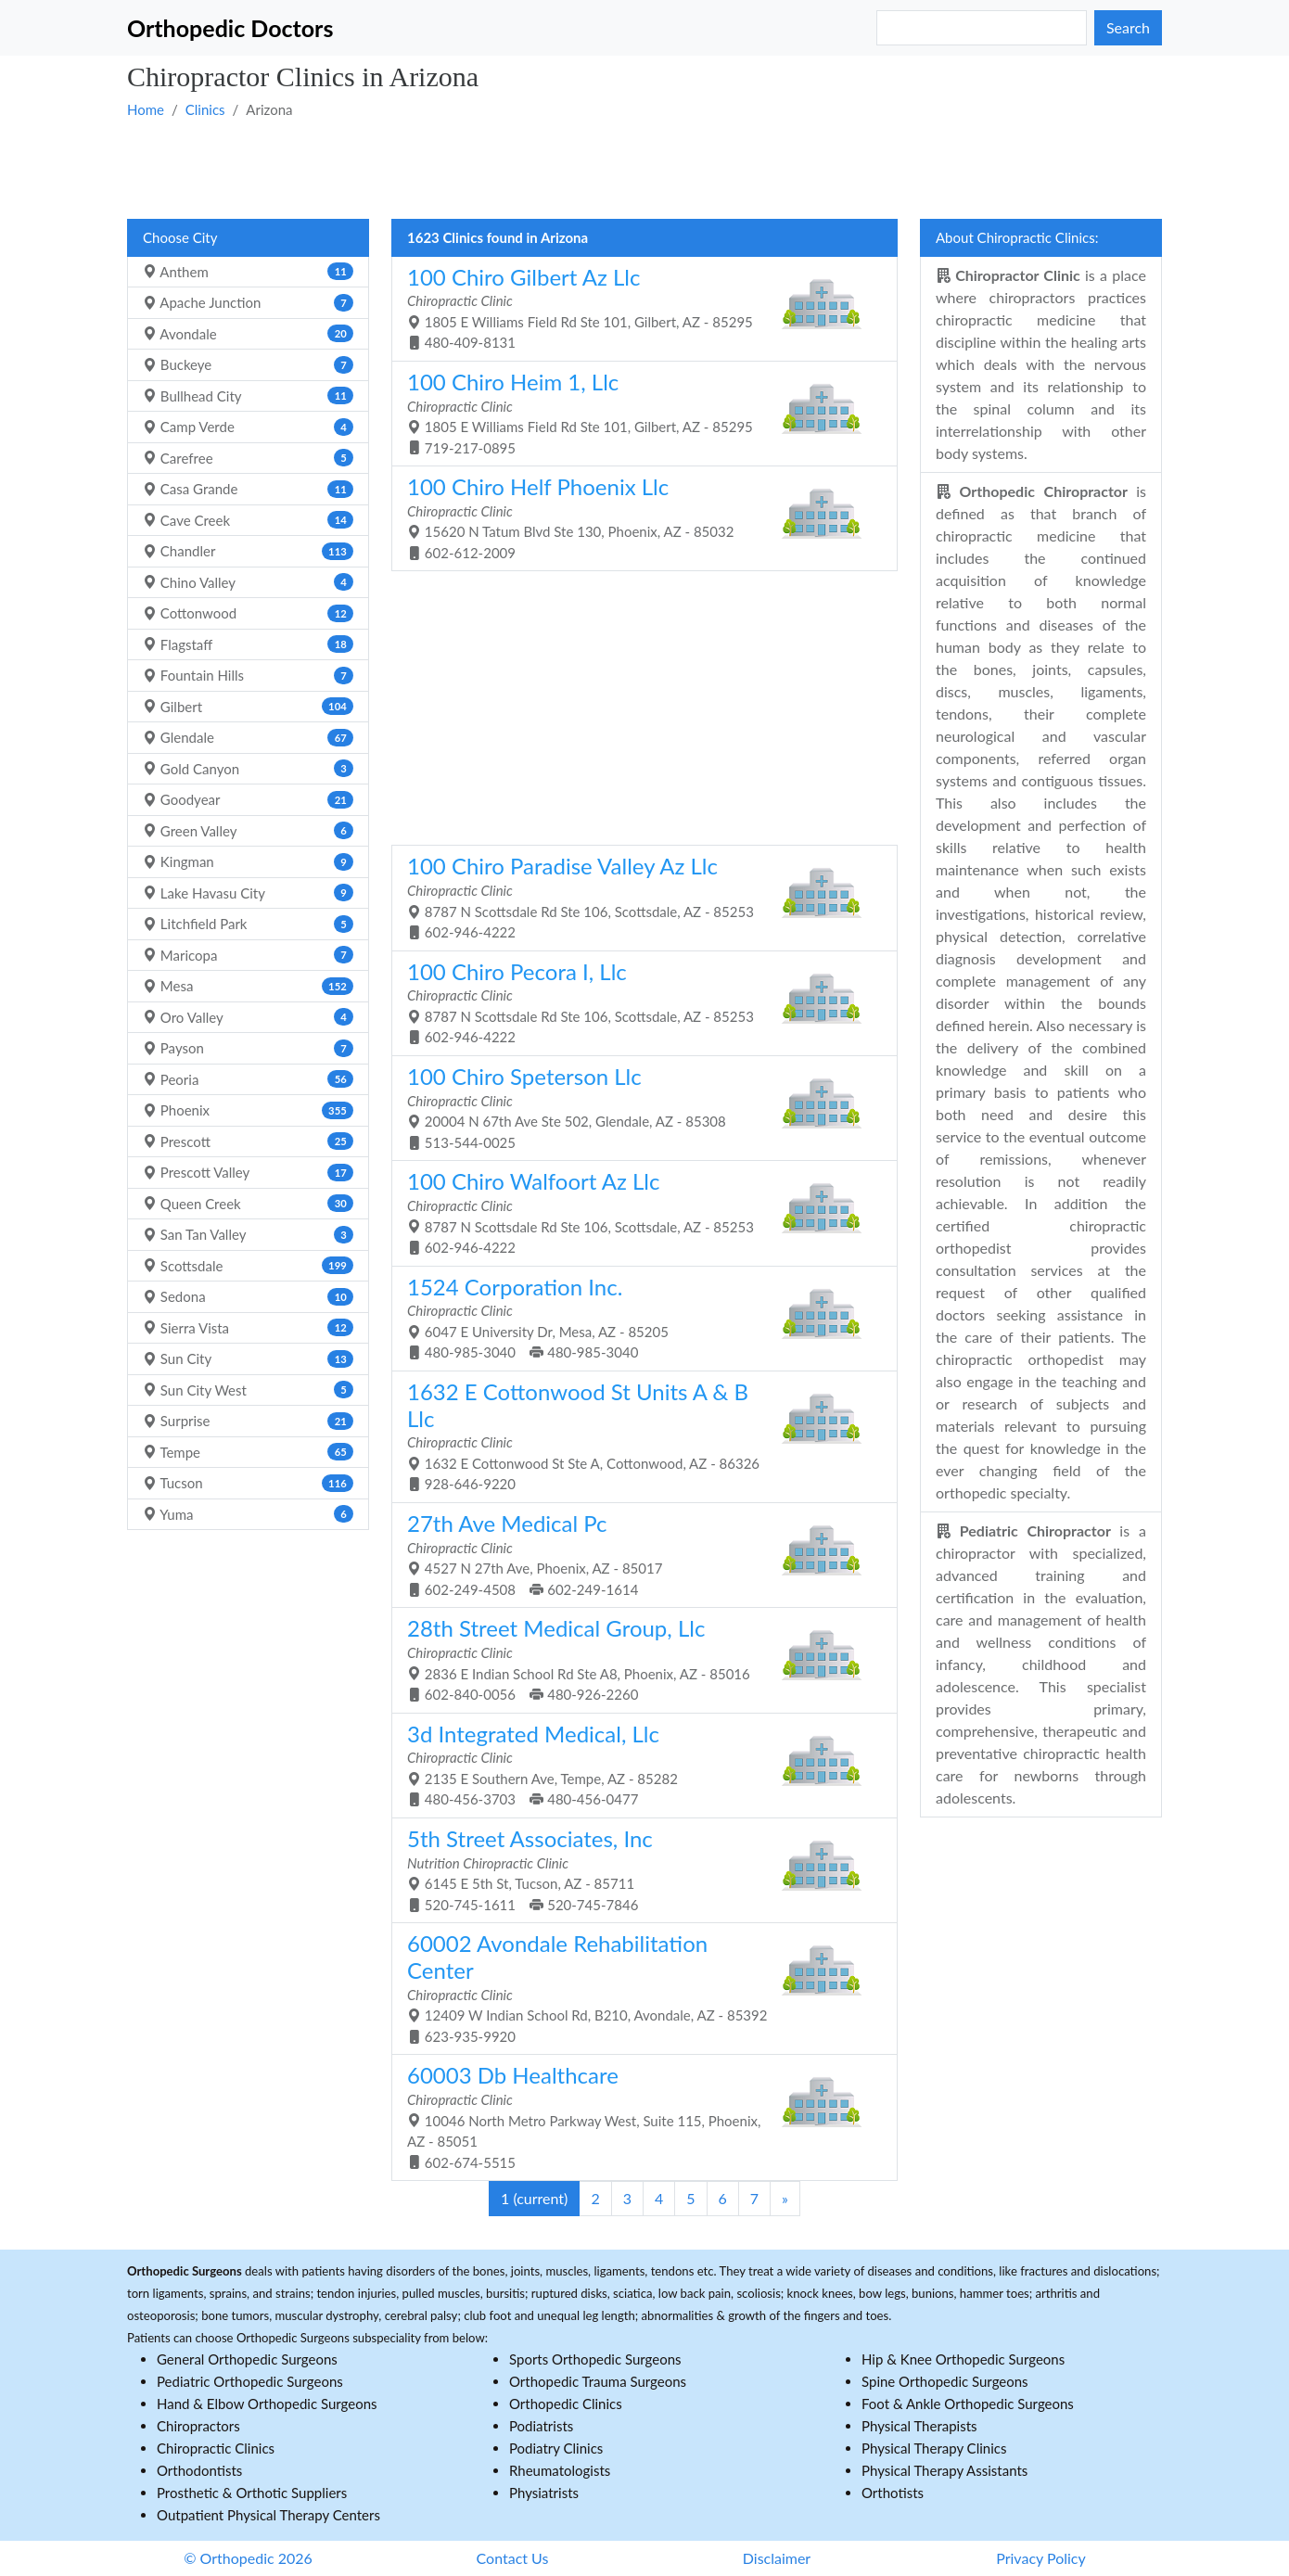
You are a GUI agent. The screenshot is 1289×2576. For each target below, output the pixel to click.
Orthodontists (199, 2470)
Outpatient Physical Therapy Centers (268, 2514)
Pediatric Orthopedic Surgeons (250, 2381)
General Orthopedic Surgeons (247, 2359)
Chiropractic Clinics (215, 2448)
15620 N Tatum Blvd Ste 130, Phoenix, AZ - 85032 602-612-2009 (637, 517)
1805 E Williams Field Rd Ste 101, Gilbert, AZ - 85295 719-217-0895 (637, 412)
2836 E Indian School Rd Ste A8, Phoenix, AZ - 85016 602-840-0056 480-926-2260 (637, 1658)
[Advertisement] (644, 168)
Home (145, 109)
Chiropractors (198, 2425)
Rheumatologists (559, 2470)
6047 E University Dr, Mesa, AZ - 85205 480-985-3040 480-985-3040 (637, 1317)
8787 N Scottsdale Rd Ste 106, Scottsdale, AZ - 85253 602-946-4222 (637, 896)
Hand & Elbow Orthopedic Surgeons (267, 2403)
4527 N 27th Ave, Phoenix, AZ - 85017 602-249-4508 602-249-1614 (637, 1554)
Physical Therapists (919, 2425)
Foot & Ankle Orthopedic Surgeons (967, 2403)
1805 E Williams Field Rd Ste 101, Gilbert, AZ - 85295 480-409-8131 (637, 307)
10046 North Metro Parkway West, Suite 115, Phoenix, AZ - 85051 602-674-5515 (637, 2115)
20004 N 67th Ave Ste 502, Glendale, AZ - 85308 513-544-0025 (637, 1107)
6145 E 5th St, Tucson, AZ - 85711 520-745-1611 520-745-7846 (637, 1869)
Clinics (205, 109)
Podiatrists (541, 2425)
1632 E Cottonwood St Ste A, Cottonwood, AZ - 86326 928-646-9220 (637, 1435)
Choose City (180, 237)
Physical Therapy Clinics (933, 2448)
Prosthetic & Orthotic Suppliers (252, 2492)
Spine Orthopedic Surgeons (944, 2381)
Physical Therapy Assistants (944, 2470)
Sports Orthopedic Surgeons (595, 2359)
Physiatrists (544, 2492)
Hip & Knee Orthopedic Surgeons (963, 2359)
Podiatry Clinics (556, 2448)
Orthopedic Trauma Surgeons (597, 2381)
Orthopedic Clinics (565, 2403)
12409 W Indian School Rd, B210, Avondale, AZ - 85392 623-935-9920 (637, 1987)
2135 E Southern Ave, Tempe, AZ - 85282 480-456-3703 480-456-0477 (637, 1764)
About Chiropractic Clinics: (1017, 237)
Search (1128, 27)
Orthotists (892, 2492)
